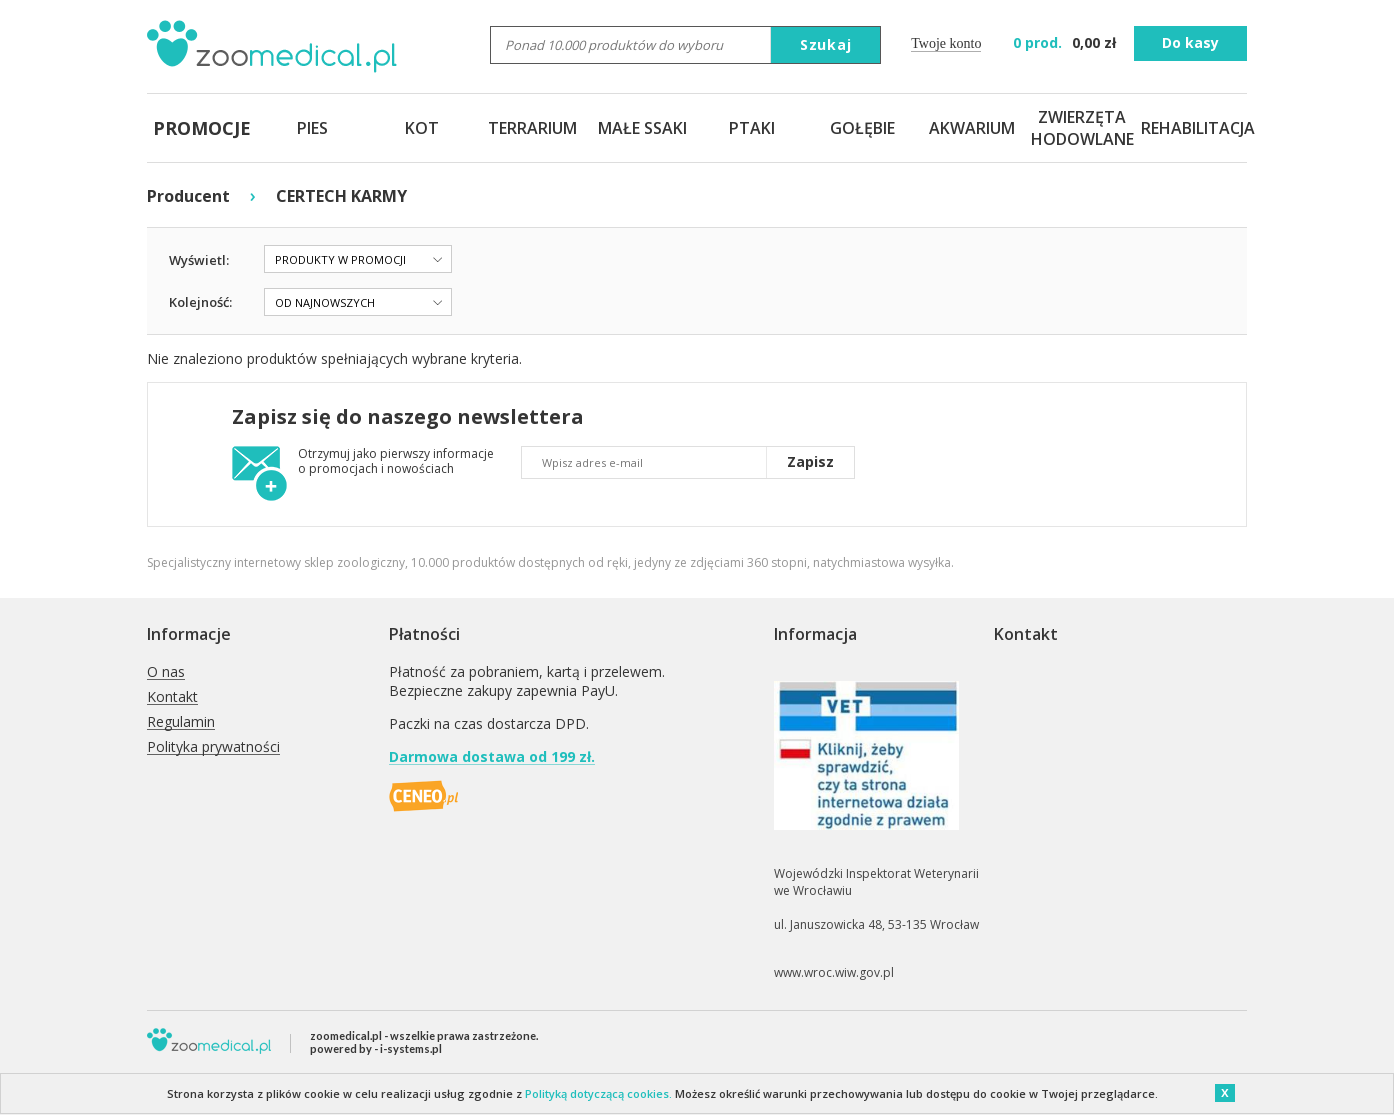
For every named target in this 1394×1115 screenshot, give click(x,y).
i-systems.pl (411, 1048)
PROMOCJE (202, 128)
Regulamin (181, 722)
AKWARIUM (972, 128)
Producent (188, 196)
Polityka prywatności (213, 747)
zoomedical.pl (346, 1035)
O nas (166, 672)
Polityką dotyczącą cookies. (598, 1093)
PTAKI (752, 128)
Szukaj (826, 44)
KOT (422, 128)
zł (1066, 42)
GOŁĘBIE (862, 128)
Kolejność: (200, 302)
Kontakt (172, 697)
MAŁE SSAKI (642, 128)
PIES (312, 128)
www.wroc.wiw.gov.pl (834, 972)
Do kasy (1190, 42)
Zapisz (810, 461)
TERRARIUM (532, 128)
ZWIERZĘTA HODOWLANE (1082, 128)
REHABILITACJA (1192, 128)
